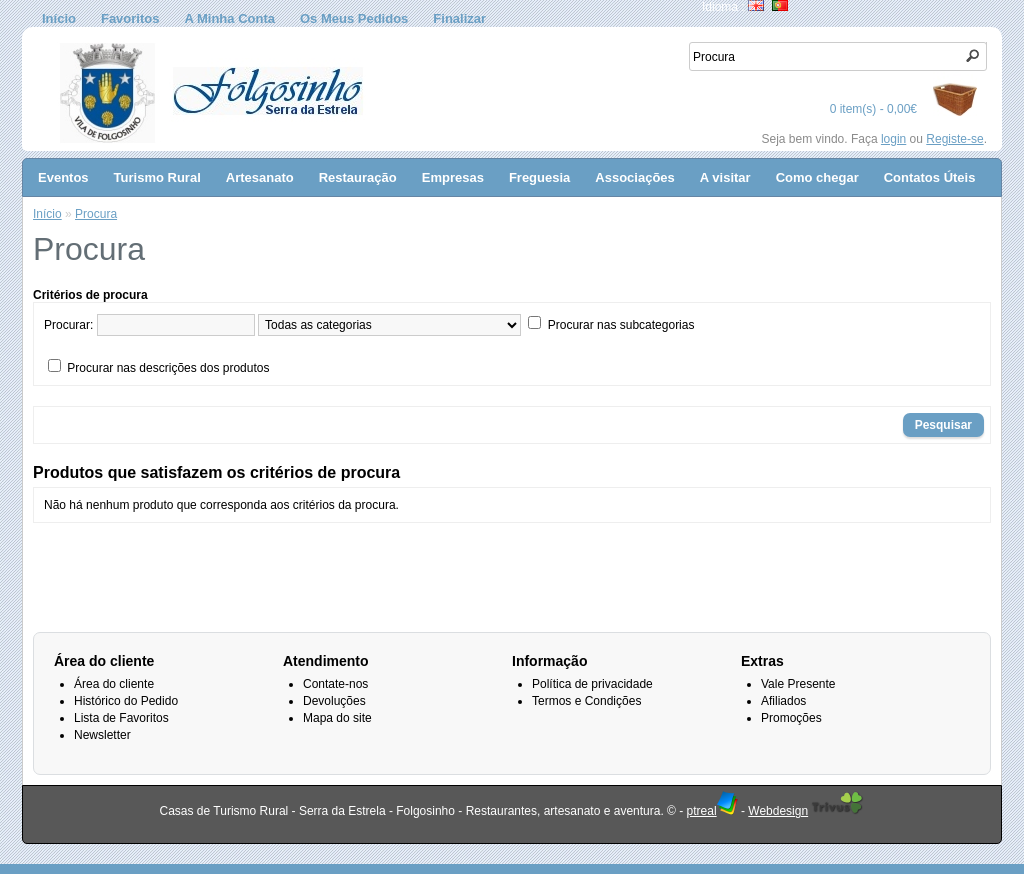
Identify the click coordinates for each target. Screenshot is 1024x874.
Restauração (358, 177)
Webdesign (778, 811)
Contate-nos (335, 684)
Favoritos (130, 18)
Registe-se (954, 139)
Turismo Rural (157, 177)
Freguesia (539, 177)
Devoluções (334, 701)
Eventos (63, 177)
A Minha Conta (229, 18)
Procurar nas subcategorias (621, 325)
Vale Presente (798, 684)
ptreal (712, 811)
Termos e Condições (586, 701)
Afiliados (783, 701)
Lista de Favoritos (121, 718)
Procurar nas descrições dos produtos (168, 368)
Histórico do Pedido (126, 701)
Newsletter (102, 735)
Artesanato (260, 177)
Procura (96, 214)
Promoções (791, 718)
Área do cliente (114, 684)
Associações (635, 177)
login (893, 139)
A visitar (725, 177)
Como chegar (817, 177)
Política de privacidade (592, 684)
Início (59, 18)
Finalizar (459, 18)
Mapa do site (337, 718)
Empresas (453, 177)
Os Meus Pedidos (354, 18)
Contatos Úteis (930, 177)
